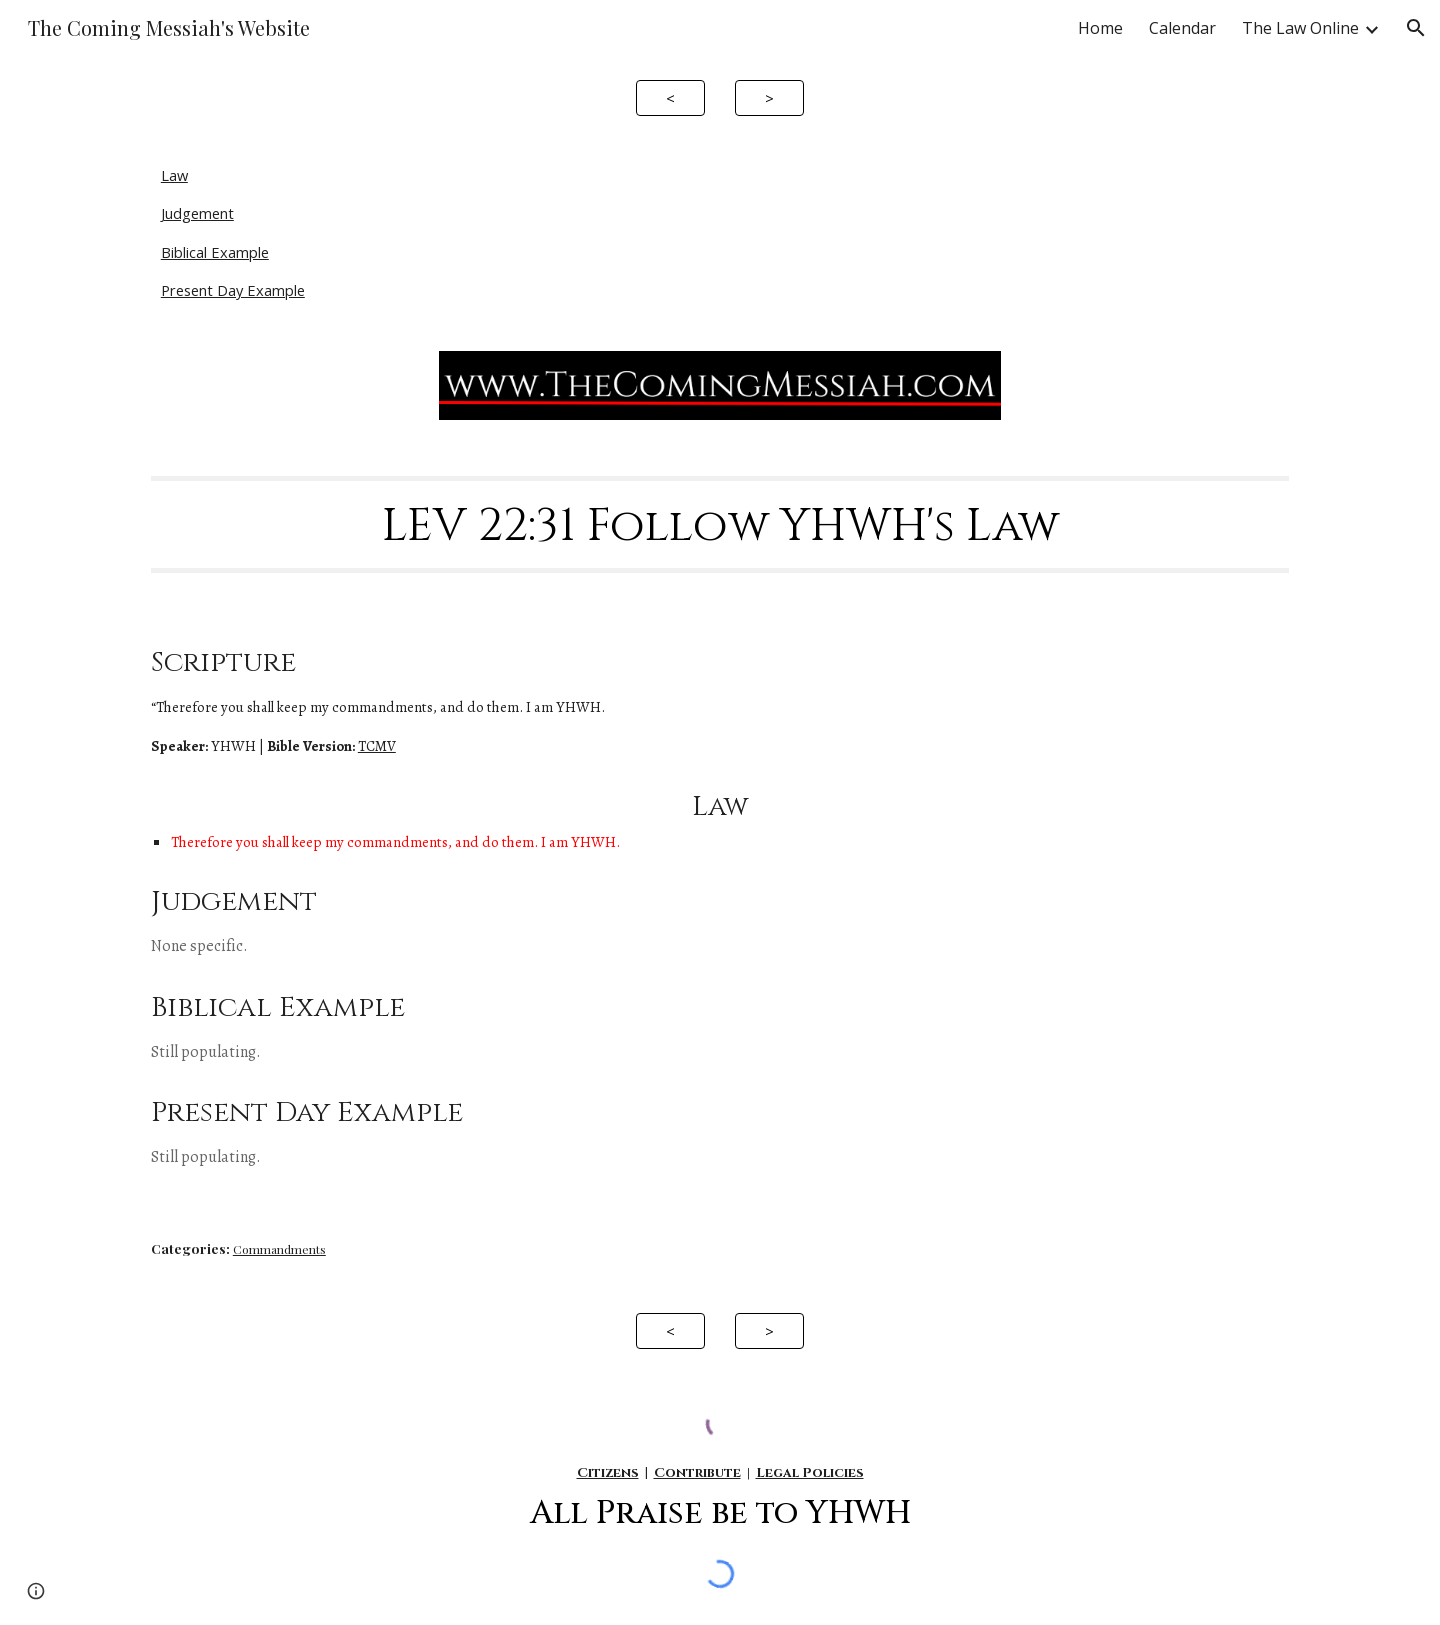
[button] (1416, 28)
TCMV (377, 746)
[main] (720, 524)
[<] (670, 97)
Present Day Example (233, 290)
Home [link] (1100, 28)
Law (174, 175)
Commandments (279, 1249)
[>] (769, 97)
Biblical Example (215, 252)
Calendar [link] (1182, 28)
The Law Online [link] (1300, 28)
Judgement (197, 213)
